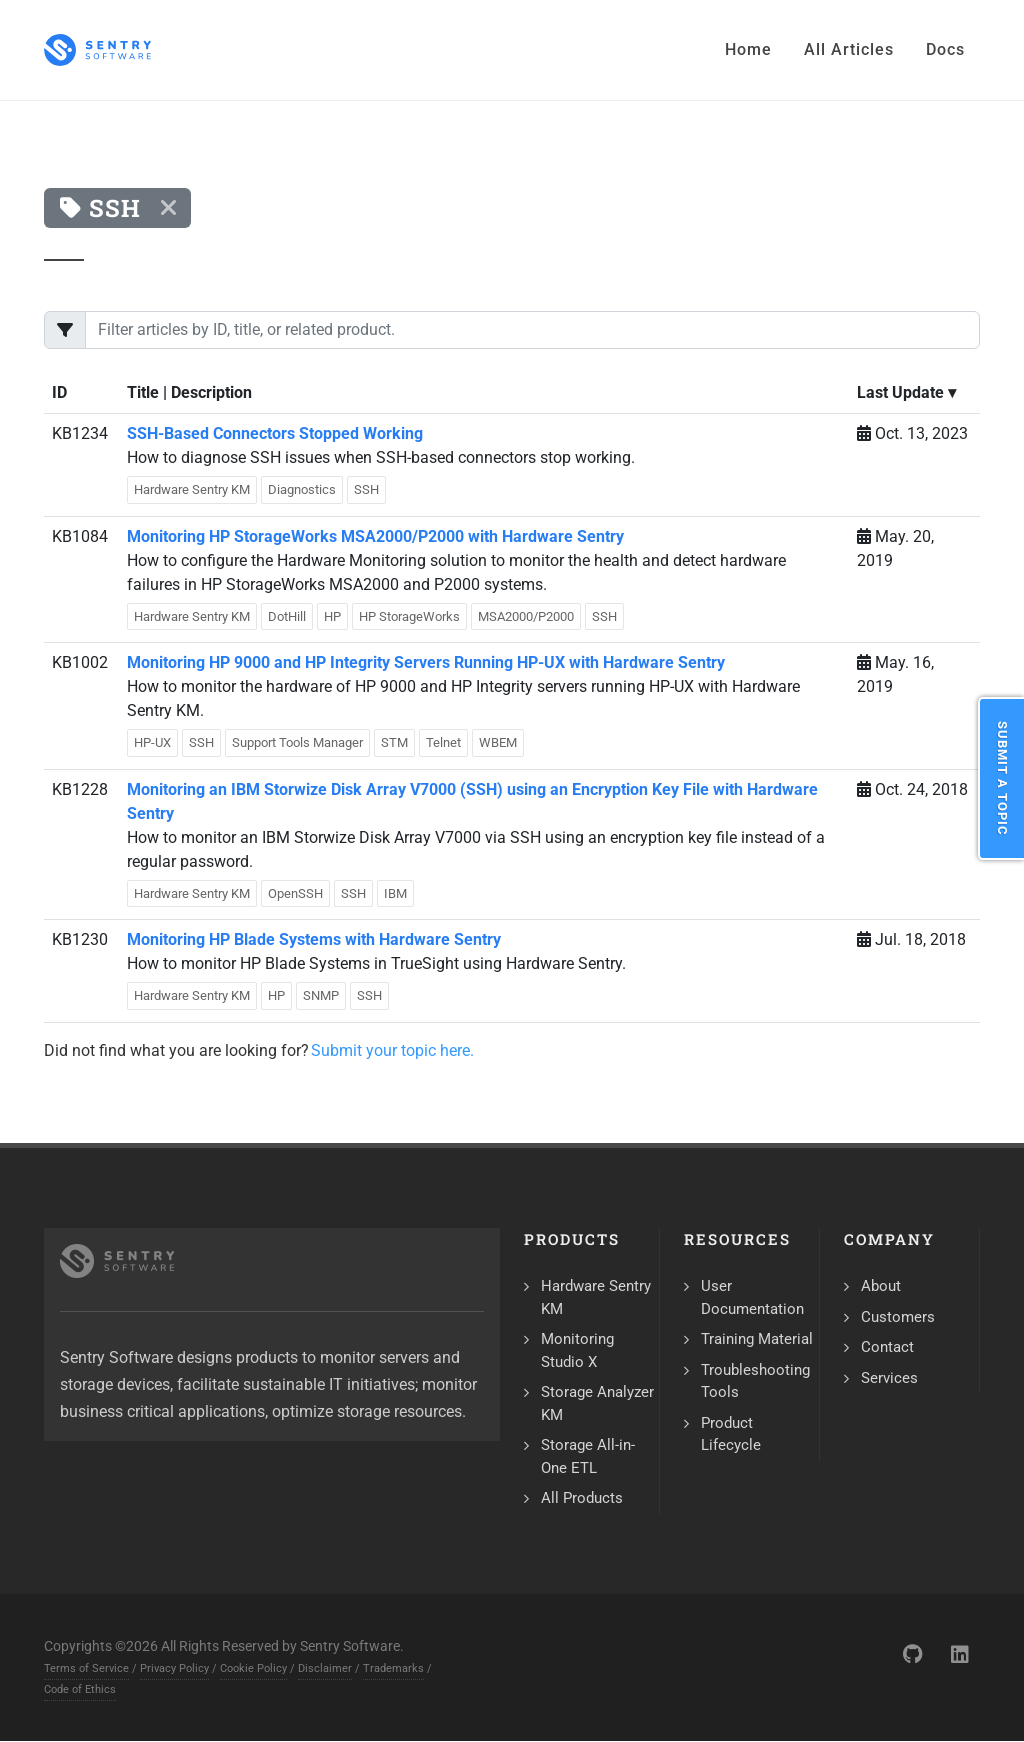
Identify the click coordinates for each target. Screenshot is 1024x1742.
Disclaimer (325, 1668)
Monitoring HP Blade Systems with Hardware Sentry (314, 939)
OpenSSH (295, 893)
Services (889, 1378)
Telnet (443, 742)
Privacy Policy (174, 1668)
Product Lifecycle (731, 1434)
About (881, 1286)
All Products (582, 1498)
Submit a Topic (1002, 778)
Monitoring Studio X (577, 1350)
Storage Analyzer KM (597, 1403)
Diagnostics (302, 489)
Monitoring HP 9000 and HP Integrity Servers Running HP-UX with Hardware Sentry (426, 662)
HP (332, 616)
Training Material (757, 1339)
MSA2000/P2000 (526, 616)
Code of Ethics (80, 1689)
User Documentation (752, 1297)
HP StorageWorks (409, 616)
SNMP (321, 995)
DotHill (287, 616)
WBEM (498, 742)
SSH (366, 489)
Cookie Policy (253, 1668)
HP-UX (152, 742)
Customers (898, 1317)
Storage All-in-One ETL (588, 1456)
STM (394, 742)
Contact (887, 1347)
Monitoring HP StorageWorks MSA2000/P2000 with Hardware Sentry (375, 536)
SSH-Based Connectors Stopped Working (275, 433)
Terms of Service (86, 1668)
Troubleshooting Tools (755, 1381)
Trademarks (393, 1668)
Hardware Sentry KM (192, 489)
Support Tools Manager (297, 742)
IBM (395, 893)
